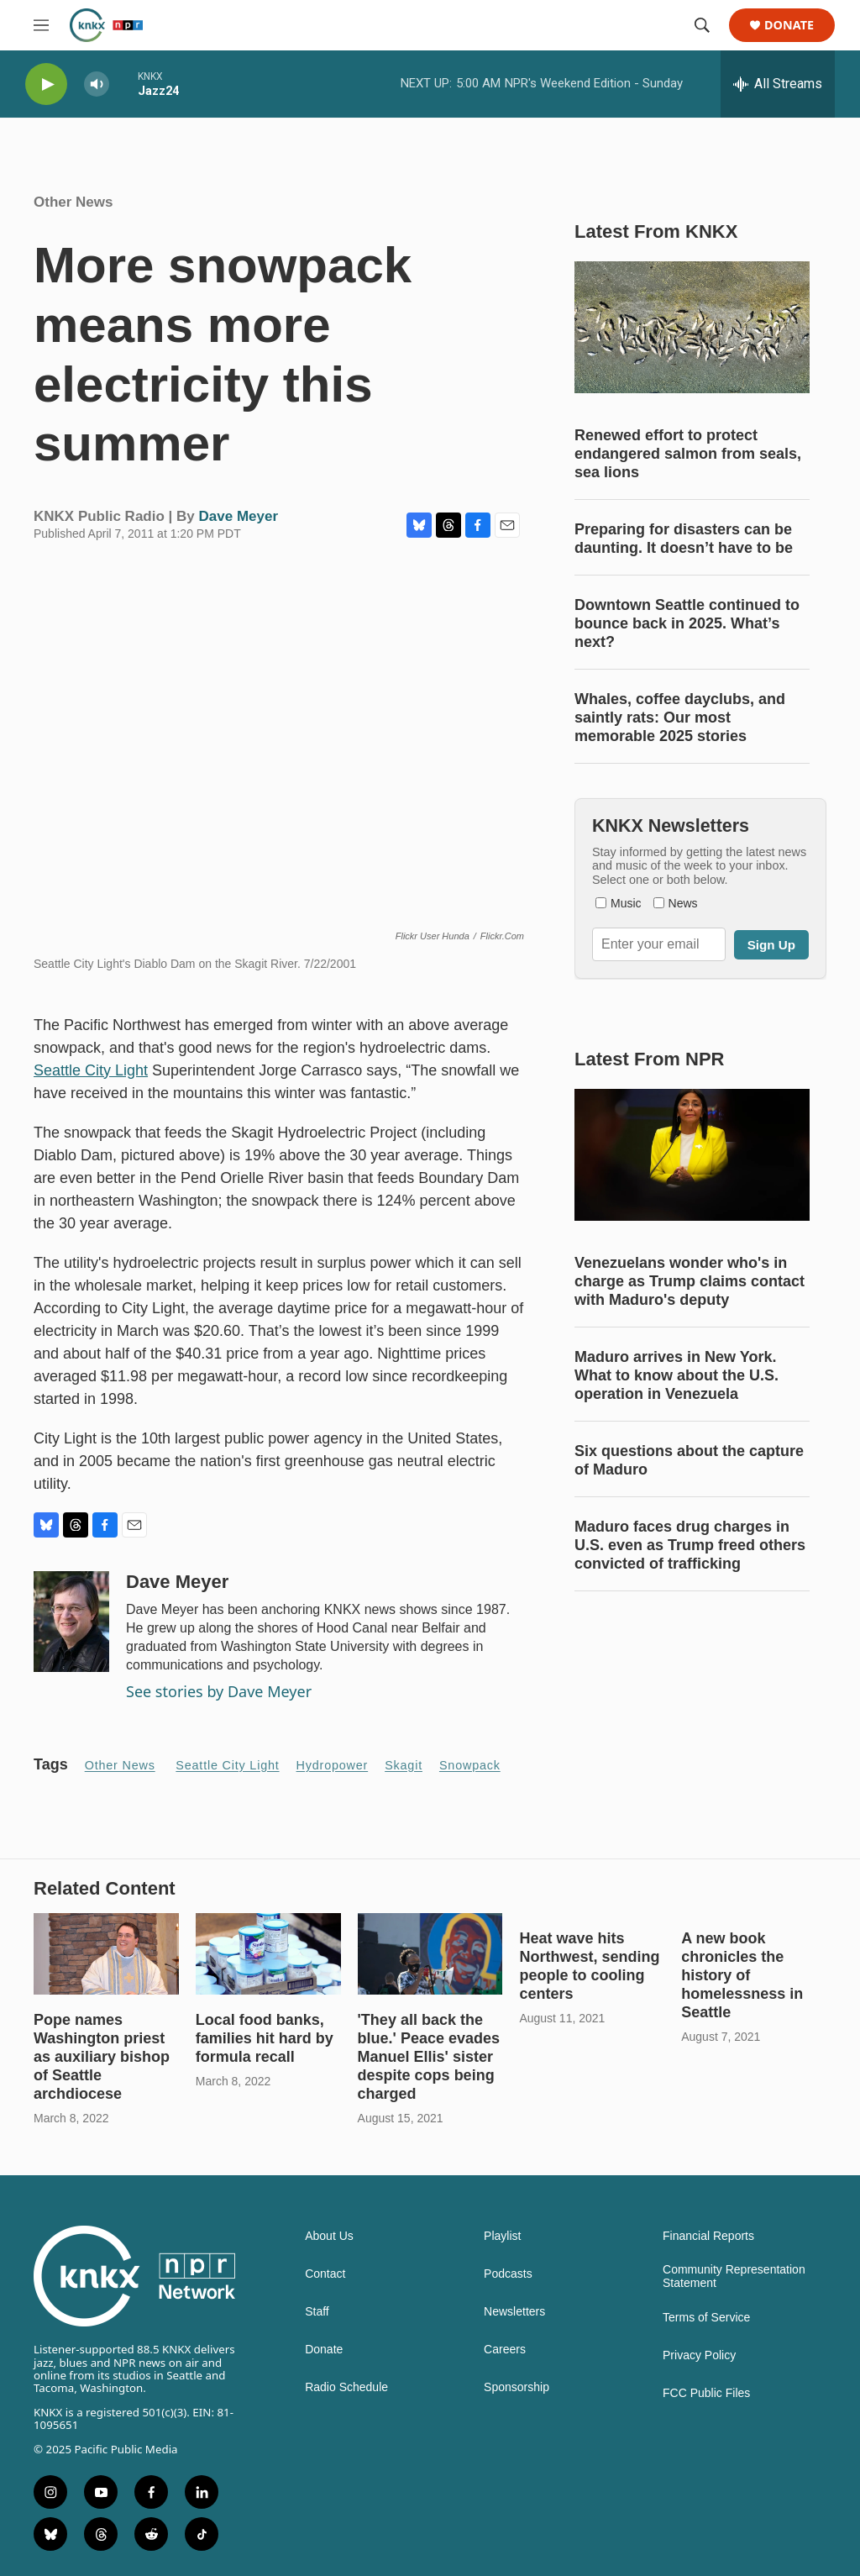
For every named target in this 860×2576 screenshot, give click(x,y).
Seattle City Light (91, 1070)
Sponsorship (516, 2387)
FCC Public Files (706, 2393)
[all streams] (778, 84)
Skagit (403, 1765)
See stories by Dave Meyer (219, 1691)
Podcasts (508, 2274)
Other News (73, 202)
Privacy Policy (699, 2355)
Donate (789, 25)
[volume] (96, 84)
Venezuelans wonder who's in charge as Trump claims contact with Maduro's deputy (689, 1281)
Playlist (502, 2236)
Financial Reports (708, 2236)
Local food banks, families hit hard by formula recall (264, 2038)
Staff (317, 2311)
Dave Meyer (239, 516)
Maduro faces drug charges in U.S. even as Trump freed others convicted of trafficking (689, 1545)
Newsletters (514, 2311)
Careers (505, 2349)
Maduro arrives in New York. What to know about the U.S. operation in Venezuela (676, 1375)
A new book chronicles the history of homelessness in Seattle (742, 1975)
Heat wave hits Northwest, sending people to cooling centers (589, 1966)
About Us (329, 2236)
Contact (325, 2274)
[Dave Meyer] (71, 1621)
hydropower (332, 1765)
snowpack (470, 1765)
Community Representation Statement (734, 2276)
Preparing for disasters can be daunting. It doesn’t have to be (683, 538)
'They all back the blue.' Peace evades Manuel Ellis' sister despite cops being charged (429, 2056)
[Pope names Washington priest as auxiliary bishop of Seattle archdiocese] (106, 1953)
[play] (46, 84)
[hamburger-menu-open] (41, 25)
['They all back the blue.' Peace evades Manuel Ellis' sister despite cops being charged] (430, 1953)
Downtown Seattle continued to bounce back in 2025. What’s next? (687, 623)
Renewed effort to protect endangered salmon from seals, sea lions (687, 454)
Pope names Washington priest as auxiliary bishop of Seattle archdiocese (102, 2056)
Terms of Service (706, 2317)
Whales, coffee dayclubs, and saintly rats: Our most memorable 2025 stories (679, 717)
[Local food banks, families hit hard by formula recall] (268, 1953)
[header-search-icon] (702, 25)
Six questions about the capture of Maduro (689, 1460)
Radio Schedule (346, 2387)
